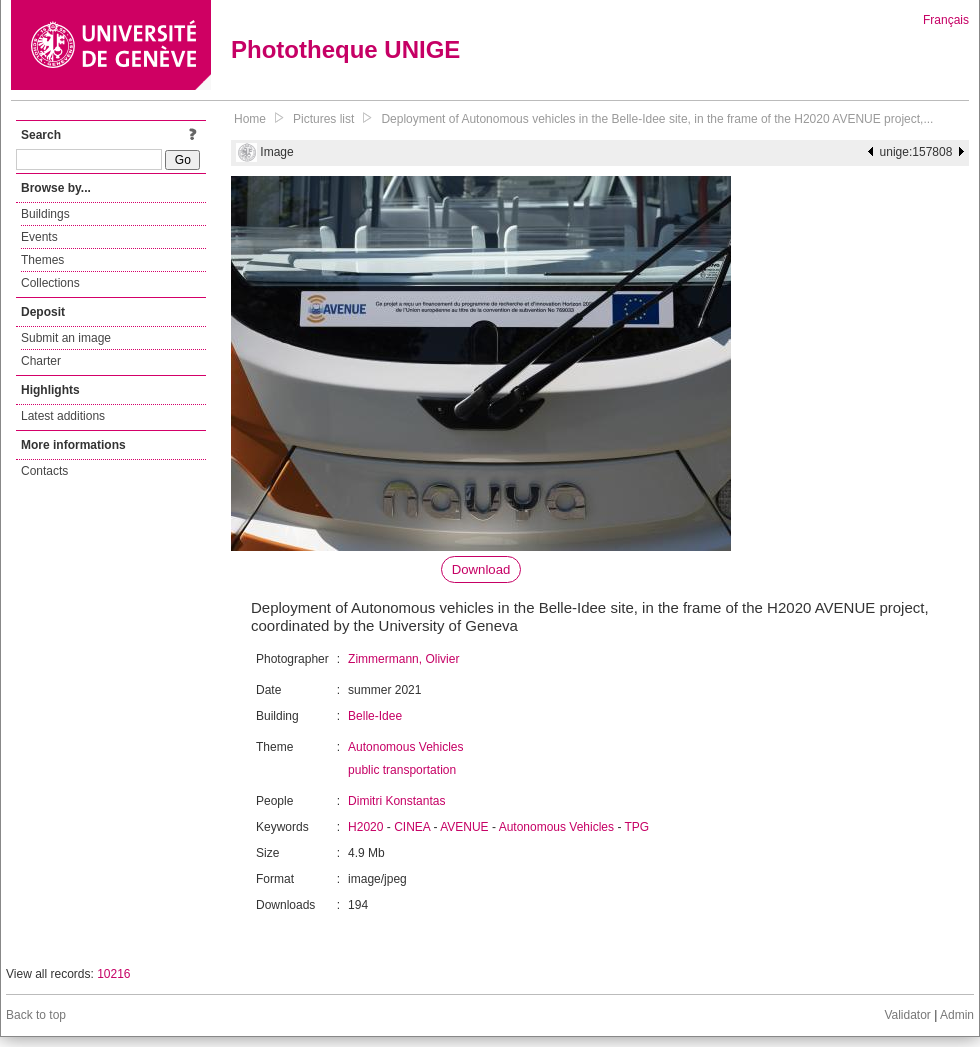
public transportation (402, 770)
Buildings (45, 214)
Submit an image (66, 338)
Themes (42, 260)
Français (946, 20)
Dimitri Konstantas (396, 801)
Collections (50, 283)
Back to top (36, 1015)
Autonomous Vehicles (405, 747)
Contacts (44, 471)
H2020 (365, 827)
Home (250, 119)
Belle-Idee (375, 716)
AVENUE (464, 827)
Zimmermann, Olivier (403, 659)
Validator (907, 1015)
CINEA (412, 827)
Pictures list (323, 119)
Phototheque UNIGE (345, 49)
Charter (41, 361)
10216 (113, 974)
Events (39, 237)
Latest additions (63, 416)
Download (481, 569)
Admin (957, 1015)
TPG (637, 827)
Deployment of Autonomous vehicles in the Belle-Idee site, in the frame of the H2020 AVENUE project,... (657, 119)
